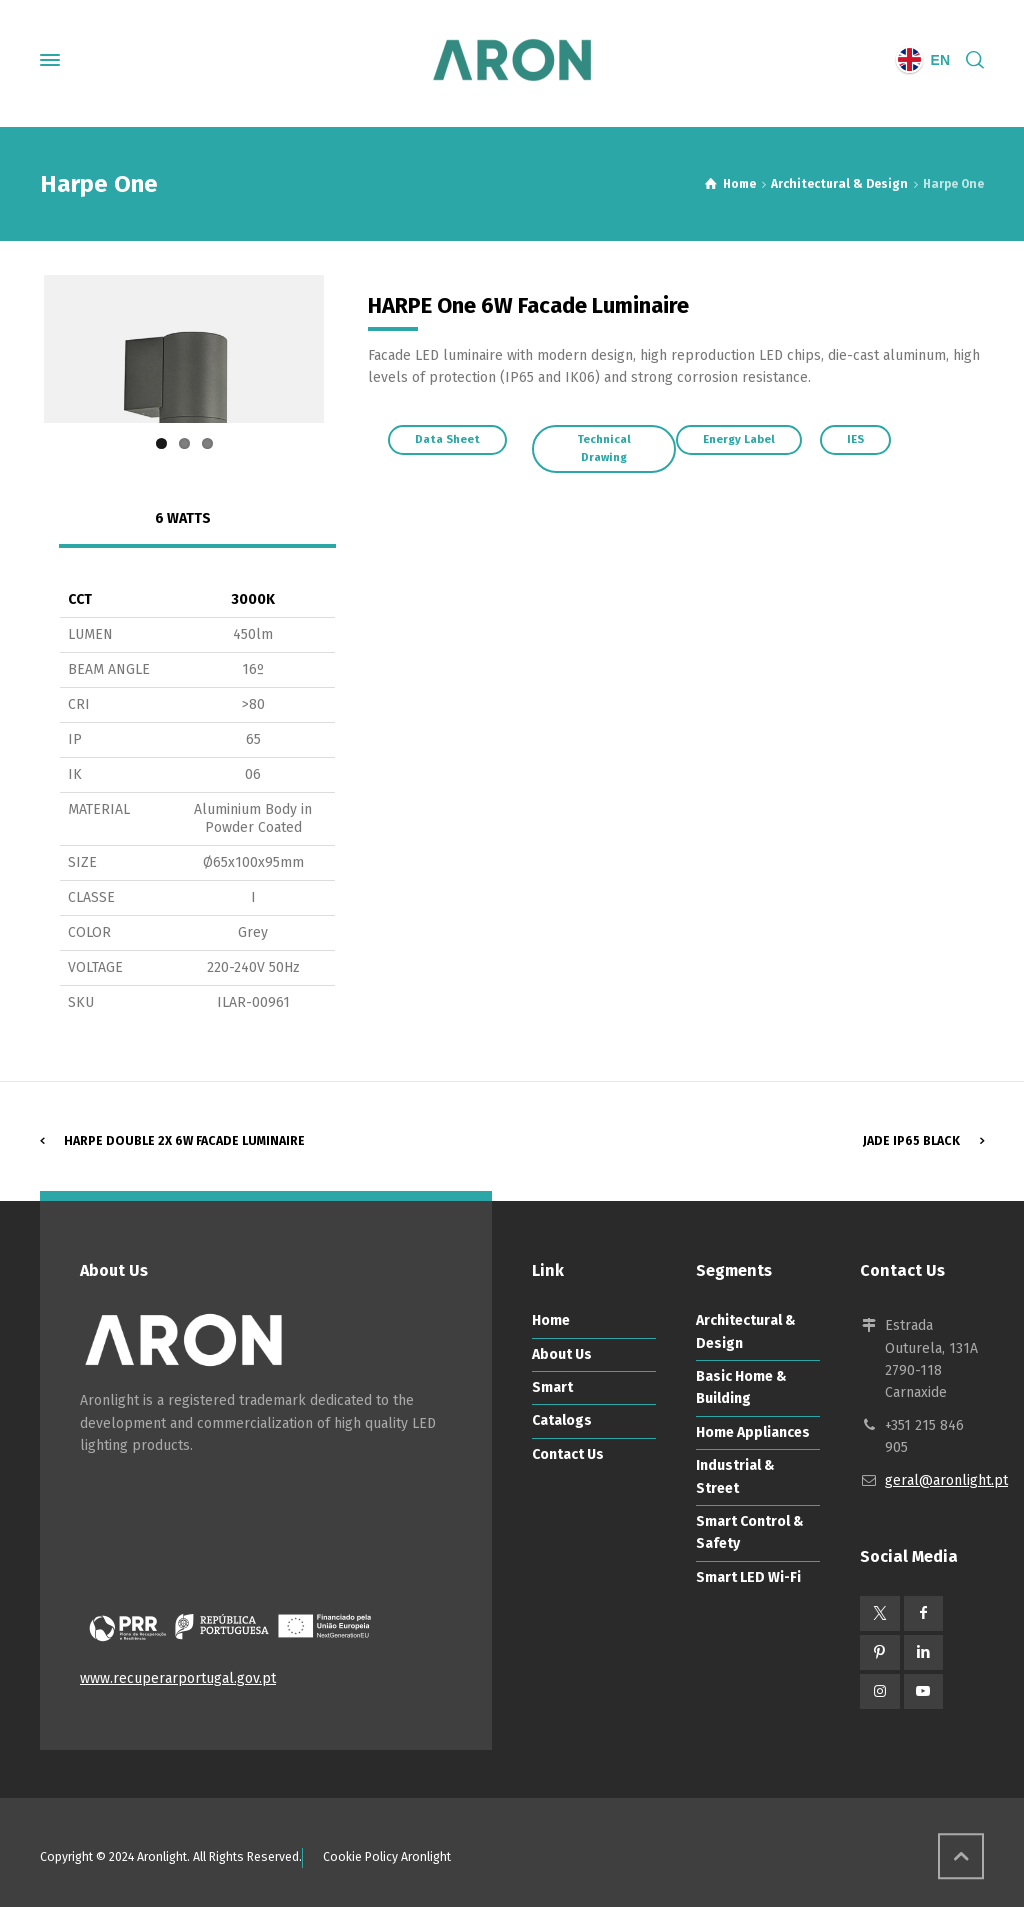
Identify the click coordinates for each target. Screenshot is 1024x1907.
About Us (562, 1428)
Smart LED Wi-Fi (748, 1651)
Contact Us (568, 1528)
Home (551, 1394)
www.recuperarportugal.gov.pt (178, 1752)
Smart (552, 1461)
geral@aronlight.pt (946, 1554)
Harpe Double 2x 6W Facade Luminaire (184, 1214)
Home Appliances (753, 1506)
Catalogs (562, 1494)
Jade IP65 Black (911, 1214)
